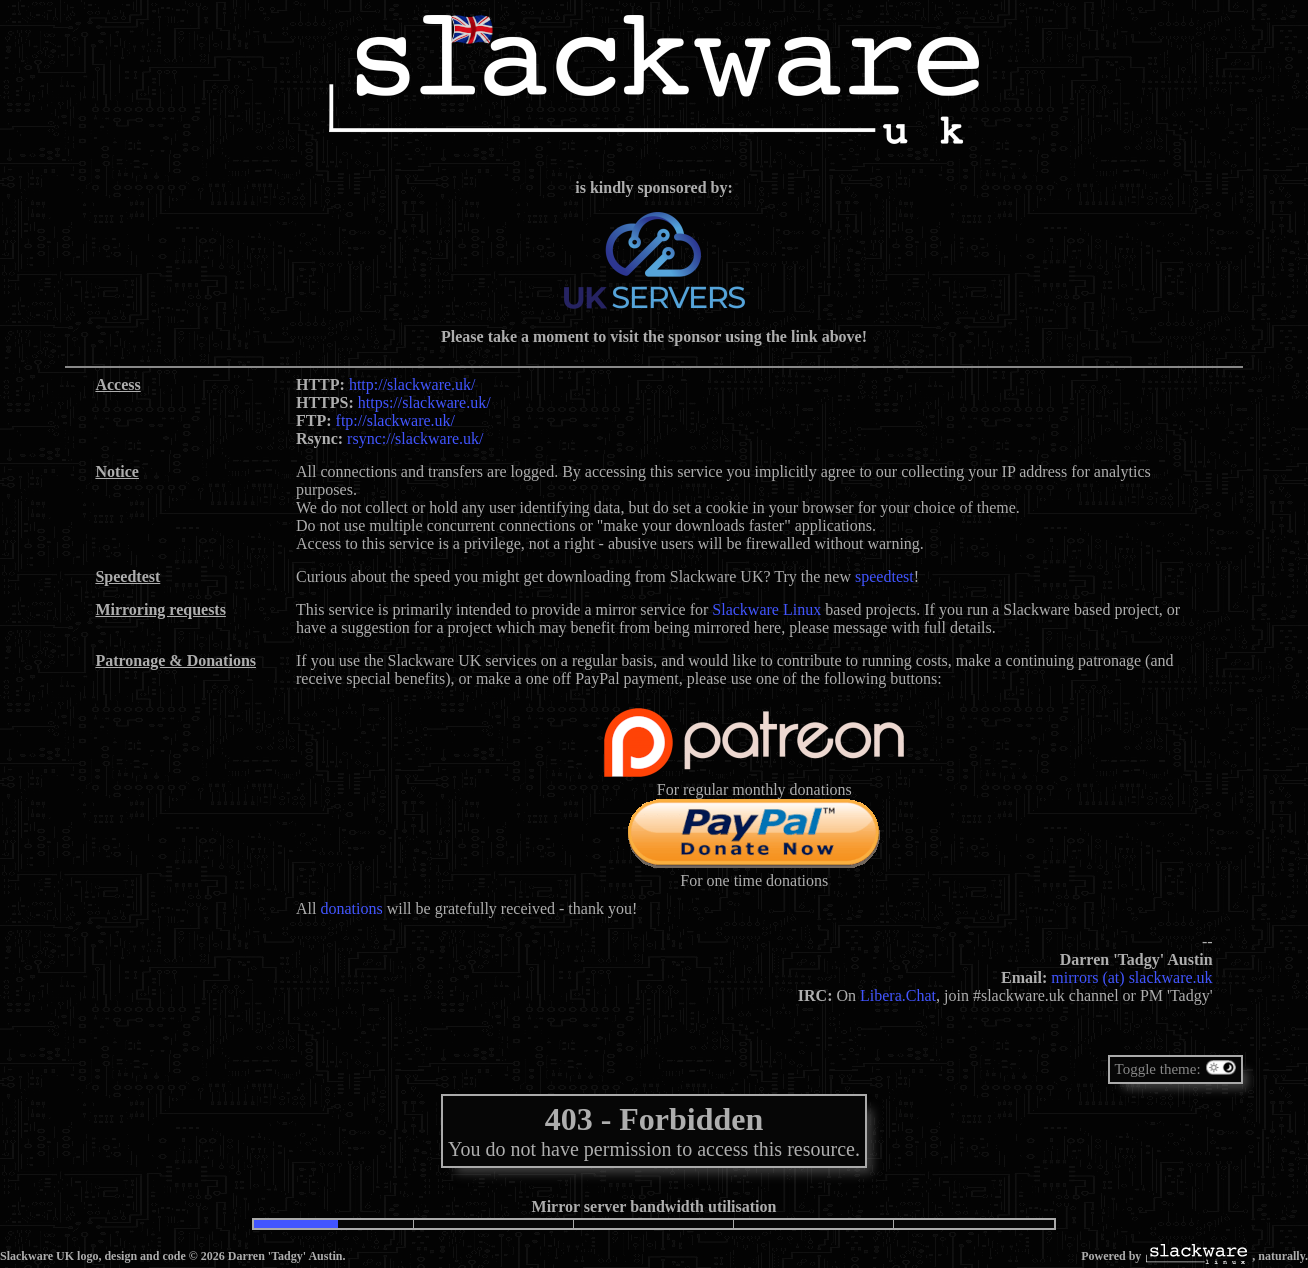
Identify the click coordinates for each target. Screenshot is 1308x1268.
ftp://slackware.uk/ (396, 420)
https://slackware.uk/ (424, 402)
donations (351, 908)
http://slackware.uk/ (412, 384)
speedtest (884, 576)
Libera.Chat (898, 995)
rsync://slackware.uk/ (415, 438)
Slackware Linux (766, 609)
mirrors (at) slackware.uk (1131, 977)
